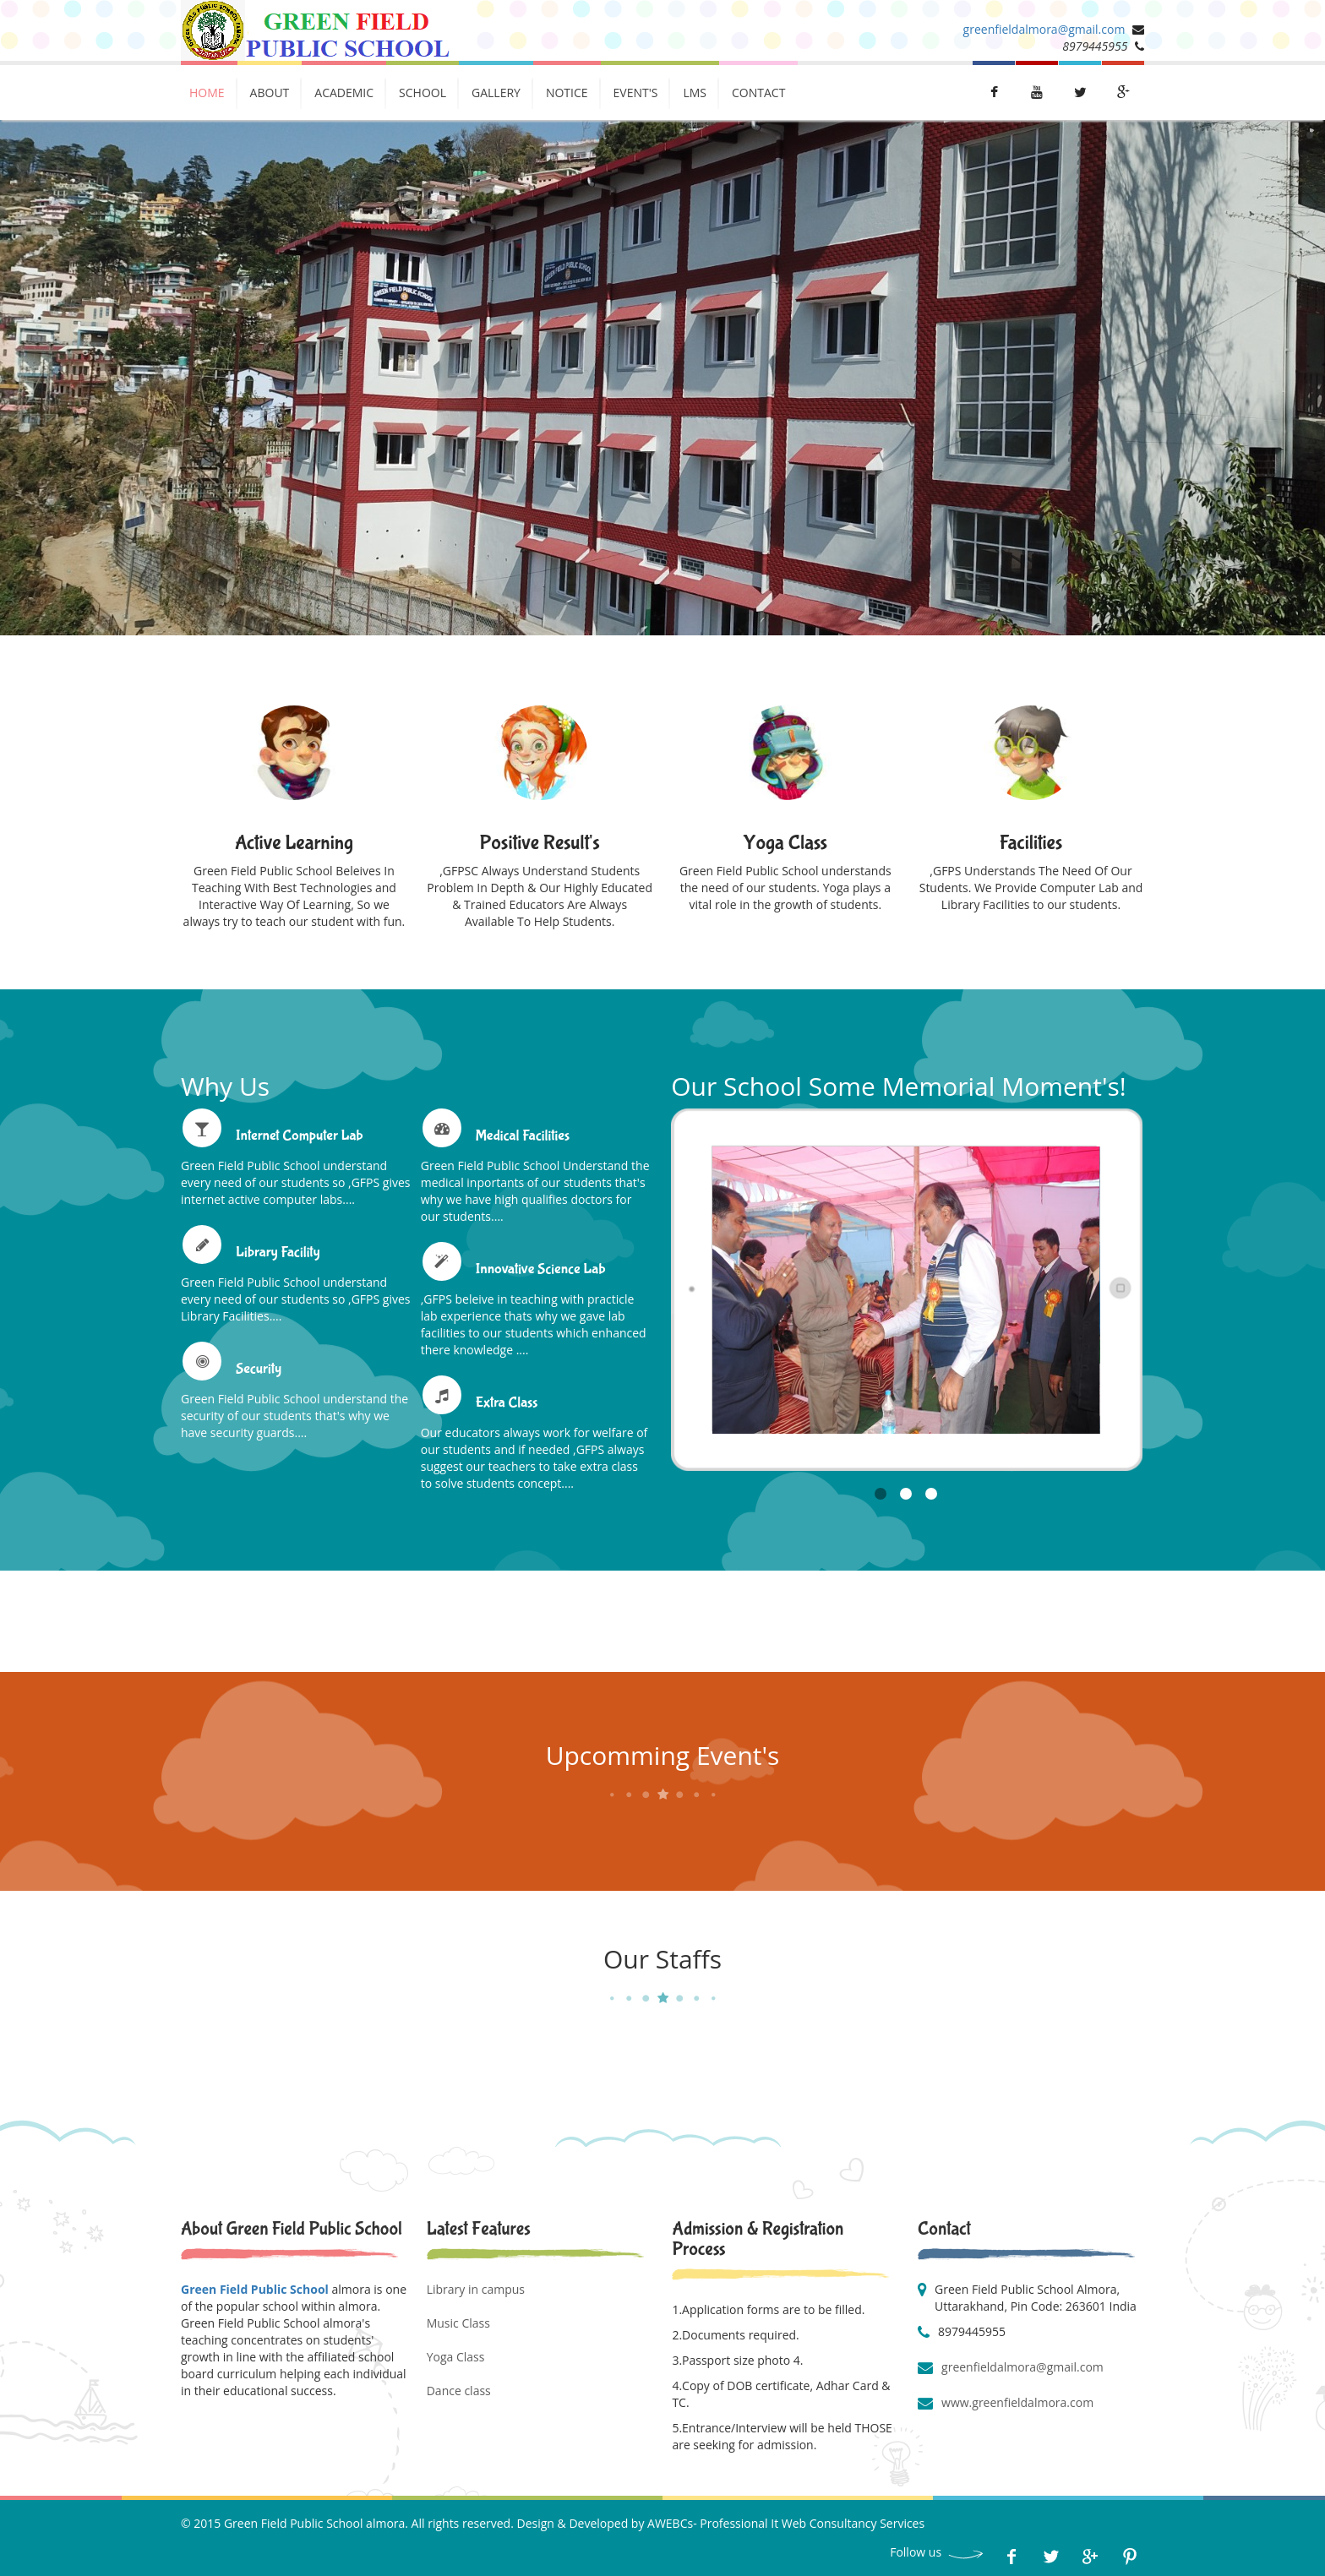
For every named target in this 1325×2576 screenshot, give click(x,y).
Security (258, 1369)
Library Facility (278, 1252)
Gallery (496, 92)
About (270, 92)
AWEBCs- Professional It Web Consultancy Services (785, 2523)
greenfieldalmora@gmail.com (1044, 29)
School (422, 92)
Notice (567, 92)
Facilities (1031, 842)
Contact (758, 92)
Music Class (458, 2323)
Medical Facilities (523, 1136)
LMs (694, 92)
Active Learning (294, 842)
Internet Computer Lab (299, 1136)
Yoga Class (786, 842)
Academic (344, 92)
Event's (635, 92)
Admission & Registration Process (757, 2239)
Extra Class (507, 1403)
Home (207, 92)
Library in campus (476, 2289)
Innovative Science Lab (541, 1269)
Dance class (459, 2391)
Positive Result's (539, 842)
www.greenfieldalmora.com (1017, 2402)
